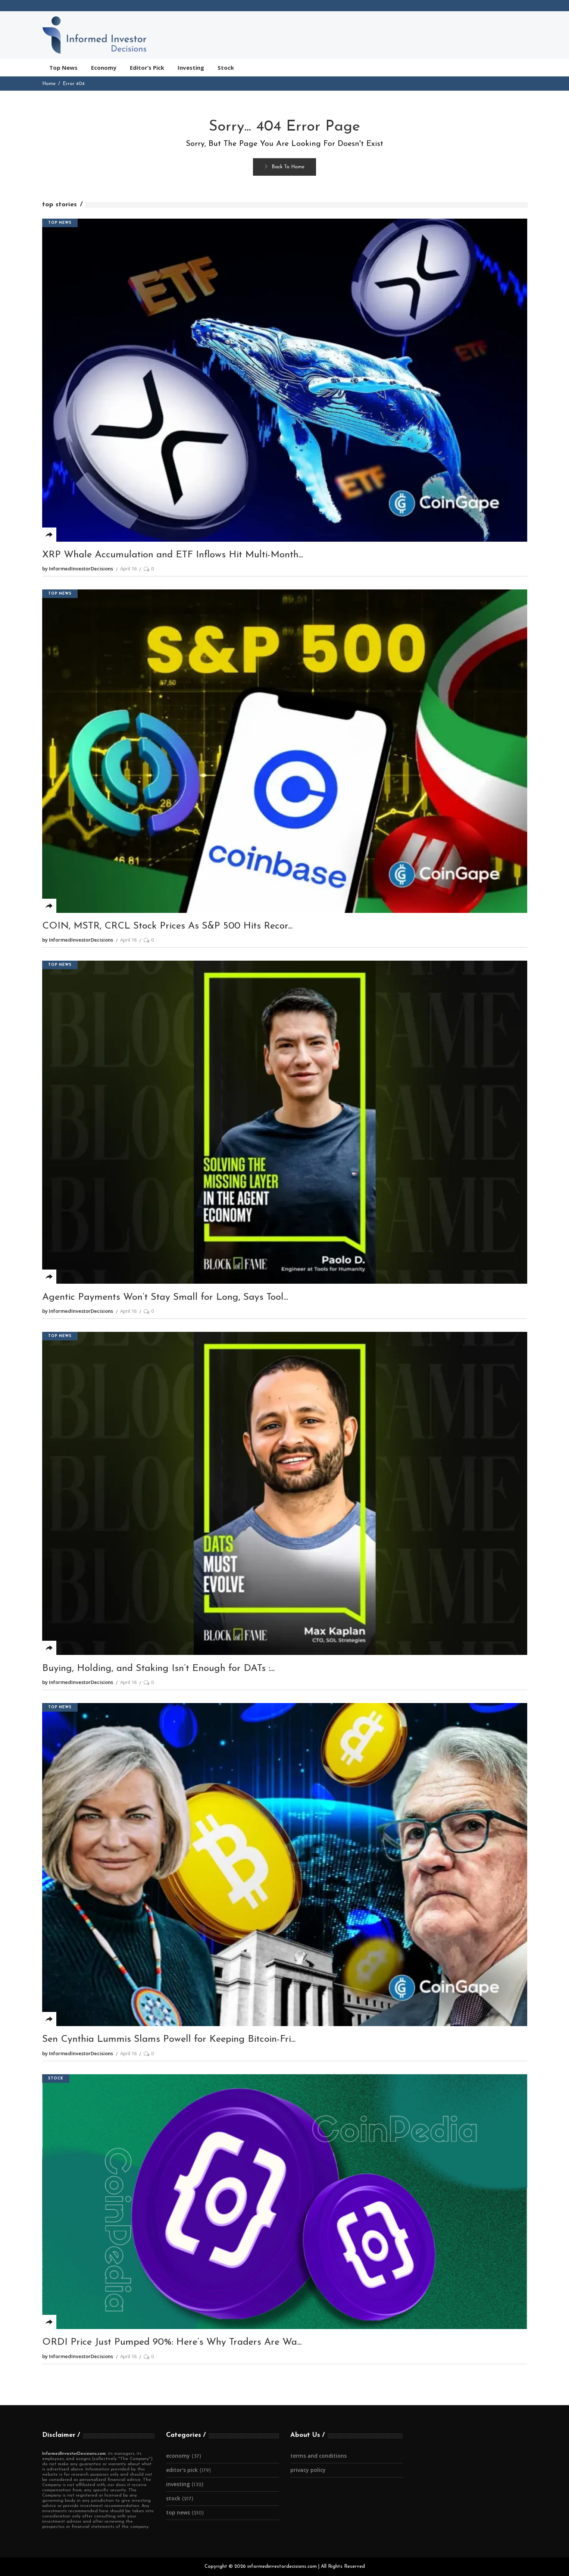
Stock (55, 2078)
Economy (178, 2455)
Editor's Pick (182, 2469)
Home (49, 83)
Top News (60, 223)
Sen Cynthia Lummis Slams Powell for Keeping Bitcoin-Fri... (169, 2039)
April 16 (128, 568)
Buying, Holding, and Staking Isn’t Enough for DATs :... (158, 1668)
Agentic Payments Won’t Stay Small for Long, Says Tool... (165, 1297)
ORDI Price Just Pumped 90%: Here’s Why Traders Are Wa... (171, 2342)
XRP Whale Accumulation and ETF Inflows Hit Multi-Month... (172, 555)
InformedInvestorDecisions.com (74, 2453)
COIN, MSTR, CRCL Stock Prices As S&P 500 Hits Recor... (167, 926)
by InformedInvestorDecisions (77, 568)
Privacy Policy (308, 2469)
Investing (178, 2484)
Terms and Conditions (318, 2455)
